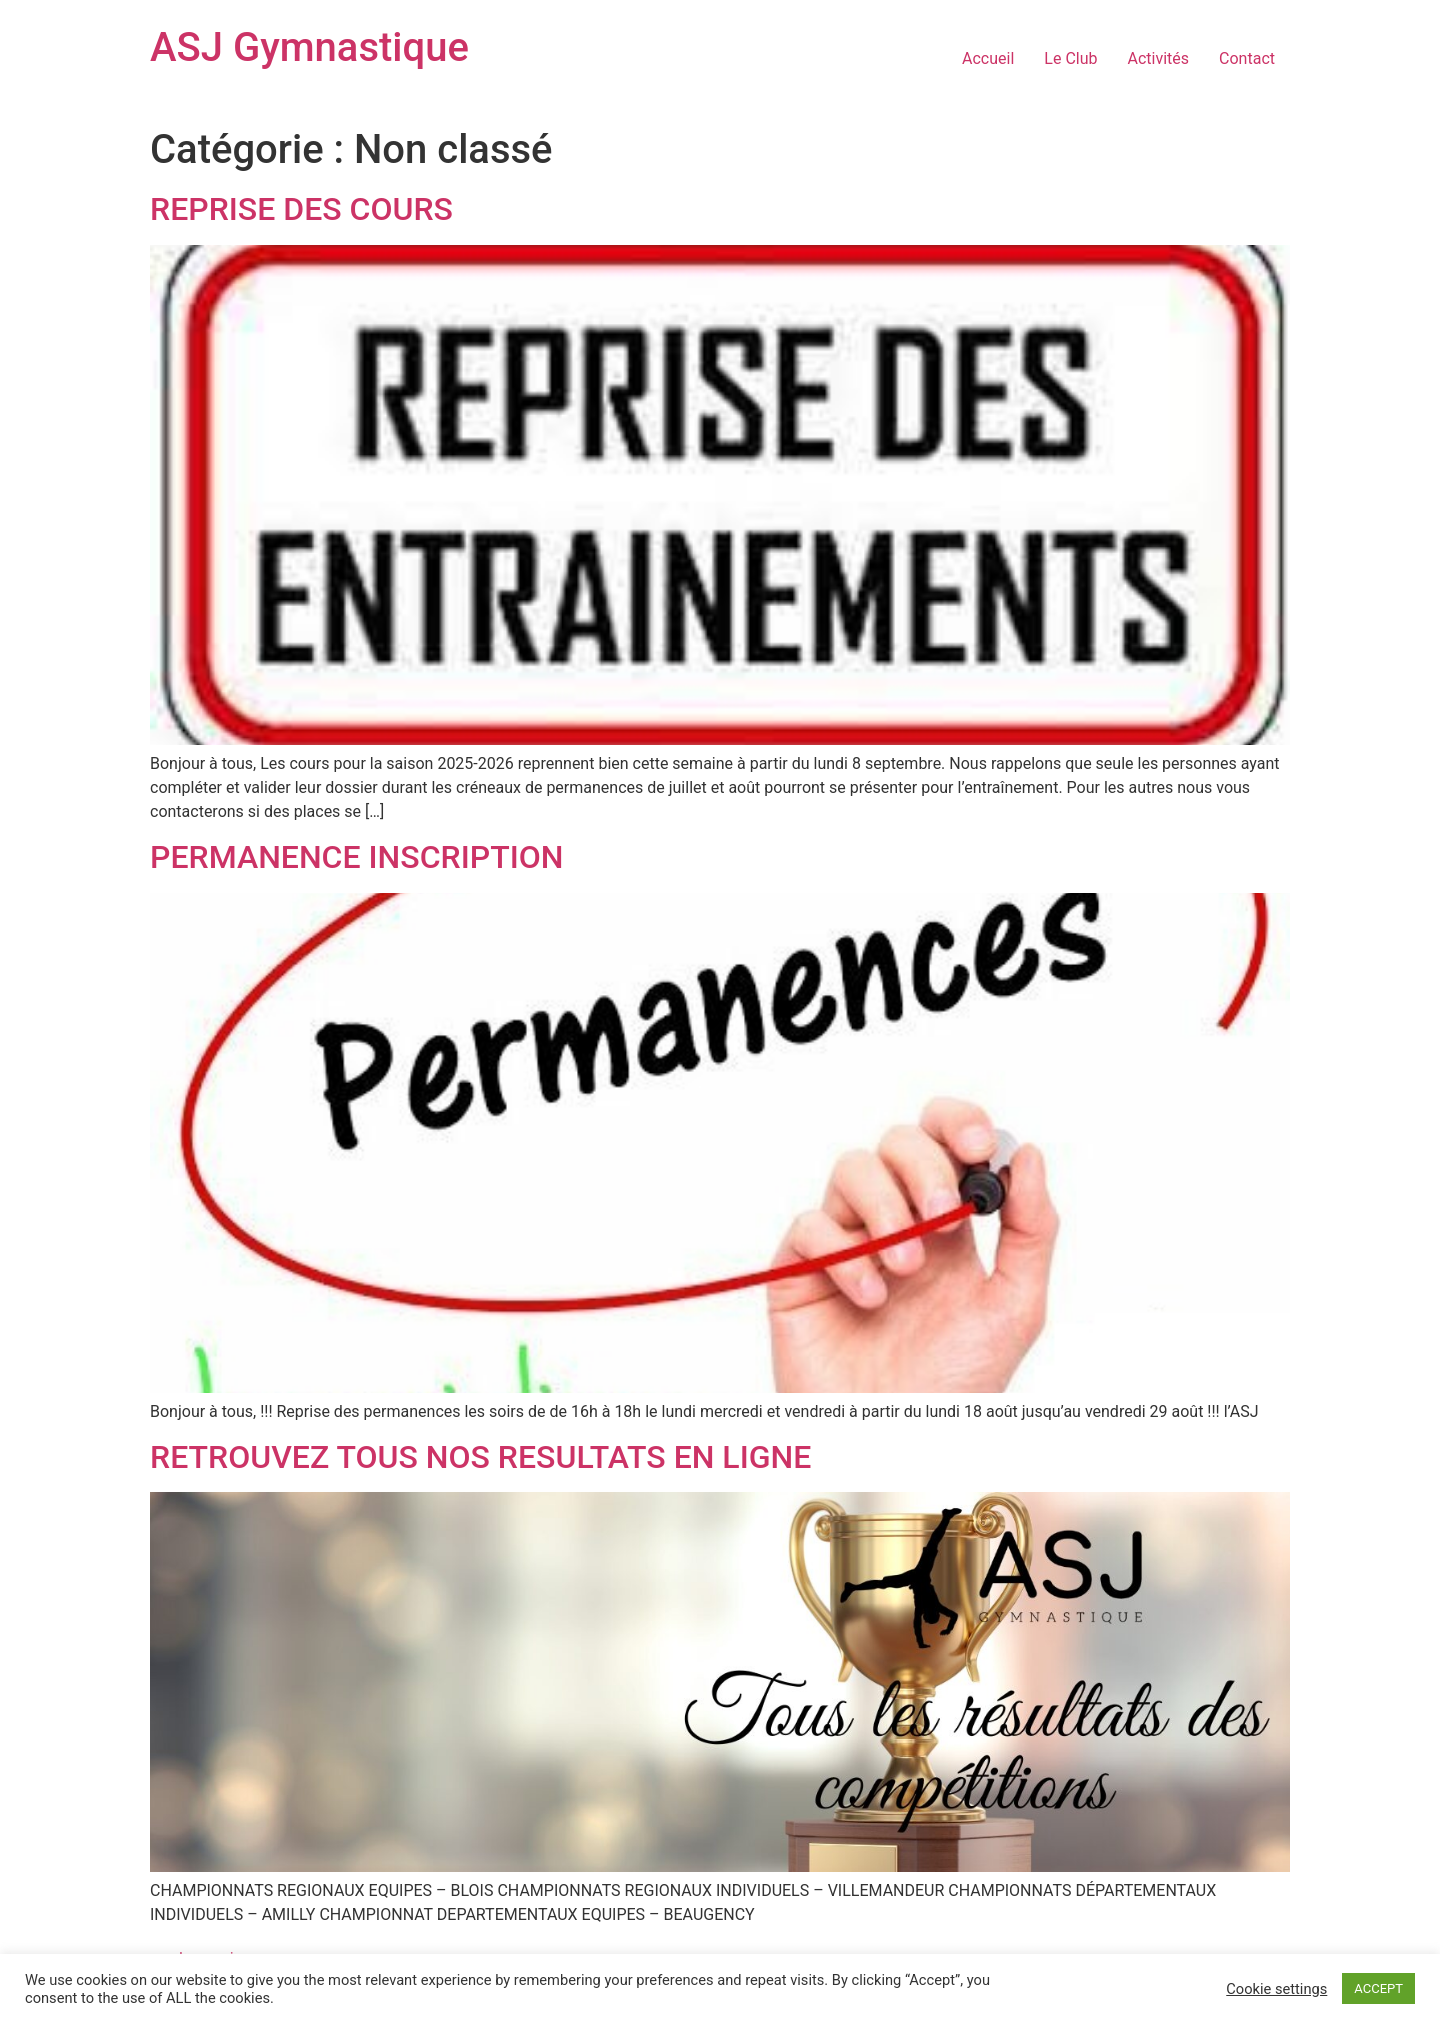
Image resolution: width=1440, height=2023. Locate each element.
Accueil (988, 58)
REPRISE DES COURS (301, 209)
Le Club (1070, 58)
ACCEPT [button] (1378, 1988)
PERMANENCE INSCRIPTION (357, 857)
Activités (1159, 58)
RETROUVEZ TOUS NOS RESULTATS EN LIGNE (480, 1457)
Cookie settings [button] (1276, 1989)
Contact (1247, 58)
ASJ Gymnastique (309, 47)
